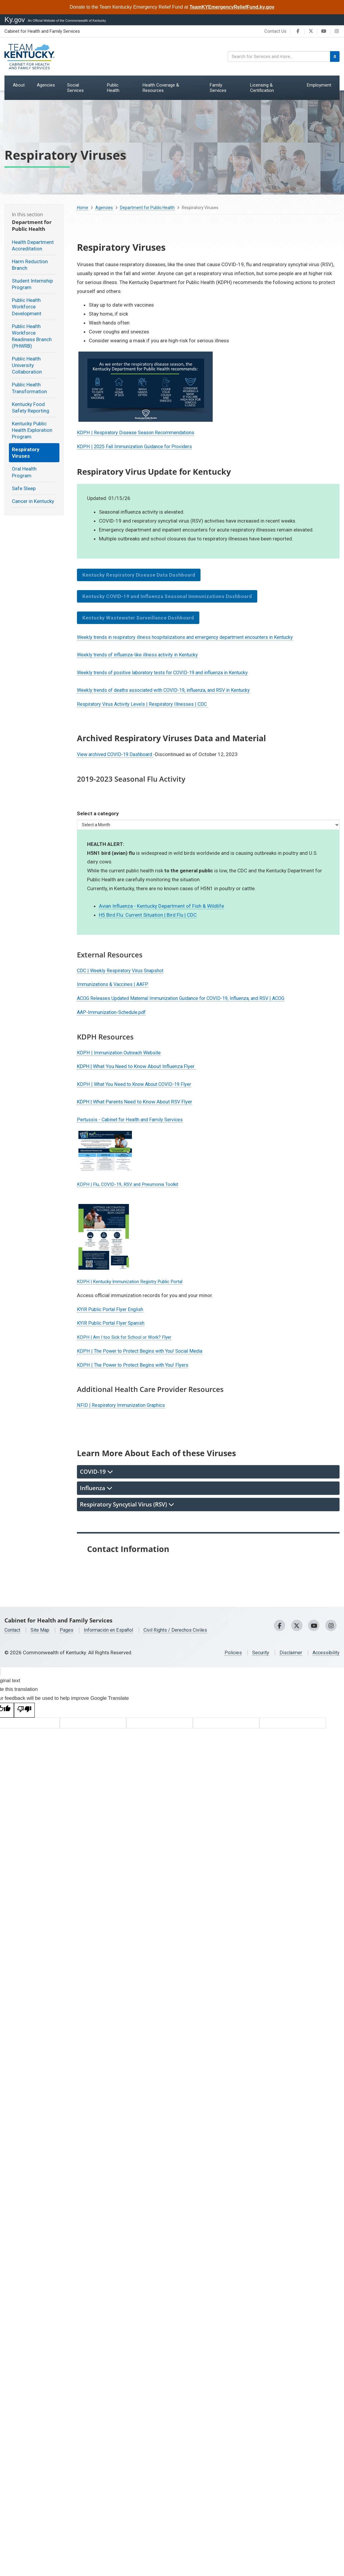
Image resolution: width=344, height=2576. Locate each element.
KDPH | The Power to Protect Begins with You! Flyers (135, 1365)
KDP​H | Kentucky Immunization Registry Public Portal (135, 1281)
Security (258, 1652)
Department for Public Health (147, 207)
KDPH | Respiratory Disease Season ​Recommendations (138, 432)
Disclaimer (289, 1652)
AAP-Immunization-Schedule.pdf (113, 1012)
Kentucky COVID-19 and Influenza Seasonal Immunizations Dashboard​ (167, 596)
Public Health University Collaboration (27, 365)
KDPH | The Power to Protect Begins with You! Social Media (142, 1351)
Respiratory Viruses (26, 452)
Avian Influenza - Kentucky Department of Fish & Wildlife (161, 906)
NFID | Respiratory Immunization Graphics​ (123, 1405)
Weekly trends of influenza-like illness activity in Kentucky (140, 655)
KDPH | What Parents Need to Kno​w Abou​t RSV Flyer (134, 1102)
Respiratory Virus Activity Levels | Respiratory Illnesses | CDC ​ (145, 704)
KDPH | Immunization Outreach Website (121, 1053)
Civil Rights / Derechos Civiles (183, 1630)
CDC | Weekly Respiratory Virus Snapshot (122, 970)
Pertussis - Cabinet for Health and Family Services (132, 1119)
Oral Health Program (24, 472)
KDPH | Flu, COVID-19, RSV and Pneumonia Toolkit (132, 1184)
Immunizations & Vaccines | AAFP (114, 984)
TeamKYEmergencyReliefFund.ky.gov (232, 7)
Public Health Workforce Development (26, 306)
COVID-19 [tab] (96, 1471)
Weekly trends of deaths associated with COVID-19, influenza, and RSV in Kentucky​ (169, 690)
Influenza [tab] (96, 1488)
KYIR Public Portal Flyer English (111, 1309)
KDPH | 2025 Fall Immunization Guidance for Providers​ (138, 446)
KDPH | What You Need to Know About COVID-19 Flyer (137, 1084)
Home (82, 207)
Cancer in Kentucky (33, 501)
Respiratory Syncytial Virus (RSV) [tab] (127, 1504)
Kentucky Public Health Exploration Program (32, 430)
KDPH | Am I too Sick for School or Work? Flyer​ (128, 1337)
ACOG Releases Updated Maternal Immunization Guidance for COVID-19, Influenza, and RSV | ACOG (188, 998)
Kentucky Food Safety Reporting (30, 407)
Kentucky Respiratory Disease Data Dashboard (138, 575)
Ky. (14, 19)
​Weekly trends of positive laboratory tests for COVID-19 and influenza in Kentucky (168, 672)
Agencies (104, 207)
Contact (13, 1630)
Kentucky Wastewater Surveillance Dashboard (138, 618)
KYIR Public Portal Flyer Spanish (112, 1323)
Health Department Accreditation (33, 245)
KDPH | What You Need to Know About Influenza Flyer (136, 1066)
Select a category (98, 813)
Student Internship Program (32, 284)
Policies (229, 1652)
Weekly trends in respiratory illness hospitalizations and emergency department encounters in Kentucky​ (192, 637)
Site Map (42, 1630)
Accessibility (325, 1652)
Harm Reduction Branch (30, 264)
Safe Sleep (24, 488)
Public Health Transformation (29, 388)
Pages (69, 1630)
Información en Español (113, 1630)
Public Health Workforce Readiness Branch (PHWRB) (32, 336)
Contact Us (275, 31)
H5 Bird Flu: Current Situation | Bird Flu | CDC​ (148, 915)
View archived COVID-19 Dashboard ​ (118, 754)
